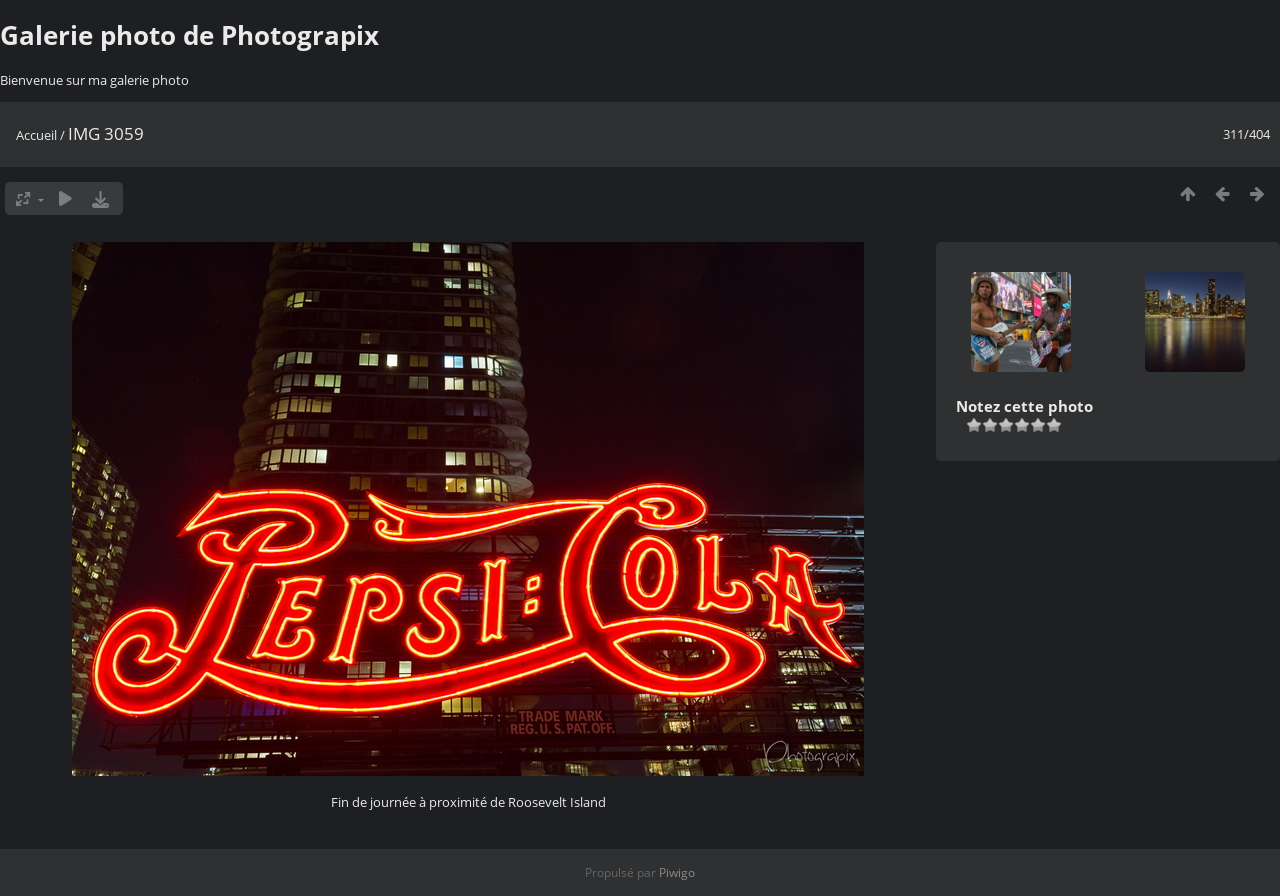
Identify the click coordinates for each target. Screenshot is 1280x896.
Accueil (36, 135)
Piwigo (677, 872)
